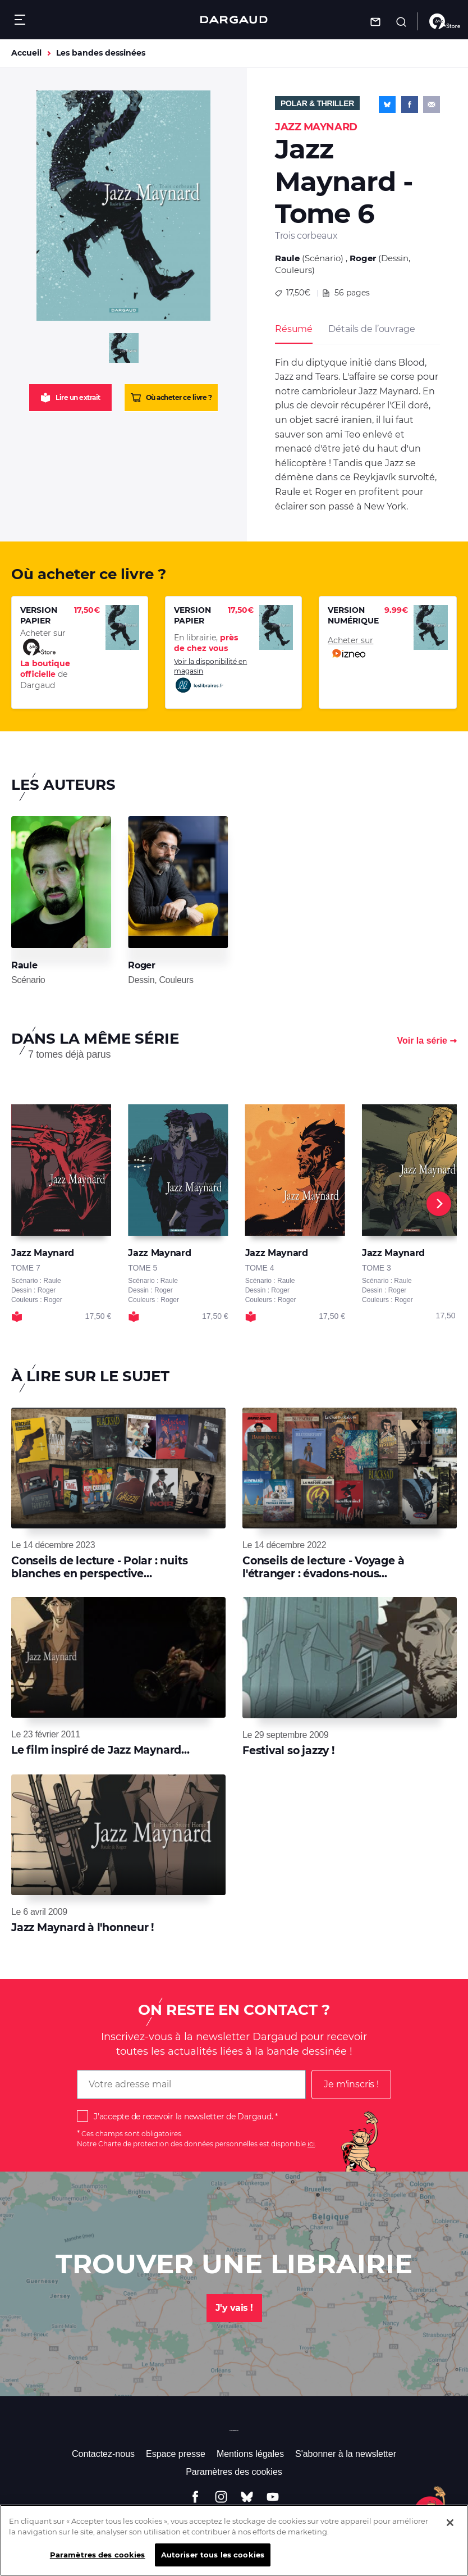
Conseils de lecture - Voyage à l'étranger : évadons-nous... (323, 1567)
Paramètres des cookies (234, 2472)
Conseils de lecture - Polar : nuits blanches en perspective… (99, 1567)
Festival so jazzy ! (288, 1750)
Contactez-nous (103, 2454)
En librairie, (206, 643)
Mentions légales (250, 2454)
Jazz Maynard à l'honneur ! (82, 1927)
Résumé (294, 329)
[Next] (438, 1203)
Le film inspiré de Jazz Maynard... (100, 1750)
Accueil (26, 53)
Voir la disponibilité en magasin (210, 675)
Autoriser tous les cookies (212, 2563)
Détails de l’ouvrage (371, 329)
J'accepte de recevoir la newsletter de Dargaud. (183, 2116)
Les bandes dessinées (100, 53)
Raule (287, 258)
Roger (363, 258)
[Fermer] (450, 2530)
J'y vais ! (234, 2307)
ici (311, 2144)
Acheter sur (350, 648)
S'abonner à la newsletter (345, 2454)
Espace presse (175, 2454)
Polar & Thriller (317, 103)
